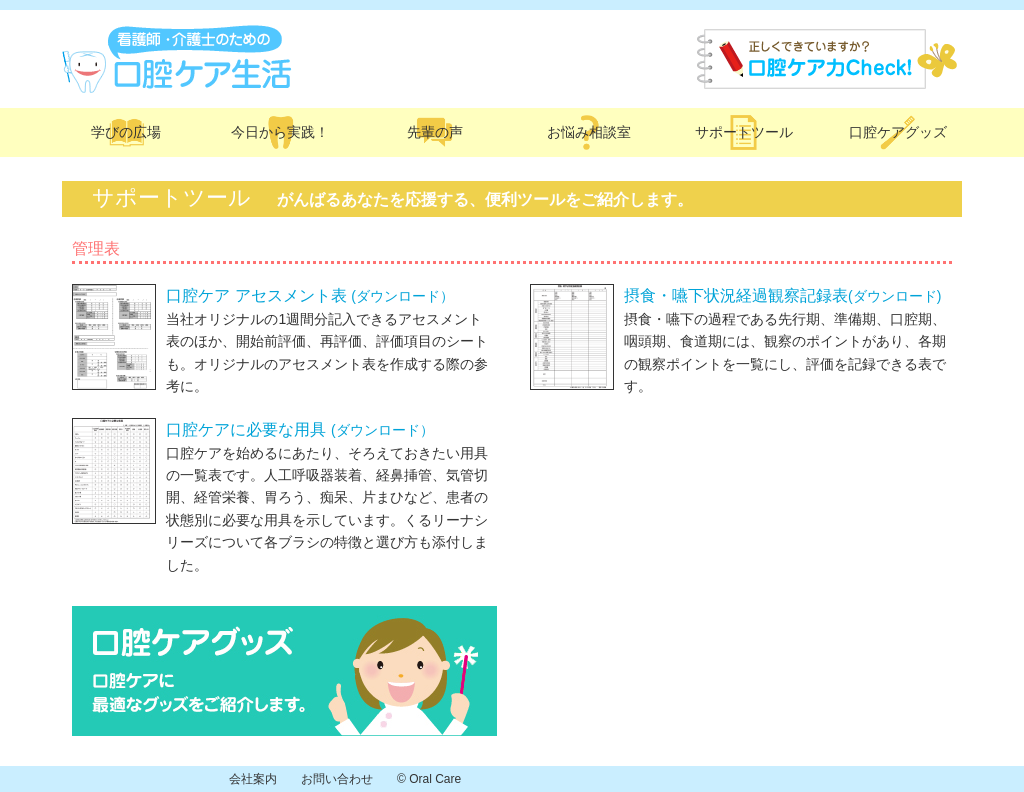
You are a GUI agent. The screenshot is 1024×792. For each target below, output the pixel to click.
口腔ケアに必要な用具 (299, 429)
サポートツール (744, 132)
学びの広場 (126, 132)
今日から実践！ (280, 132)
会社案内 (253, 779)
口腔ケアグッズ (898, 132)
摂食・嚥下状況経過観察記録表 (782, 295)
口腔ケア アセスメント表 (310, 295)
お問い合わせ (337, 779)
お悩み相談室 (589, 132)
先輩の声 (435, 132)
